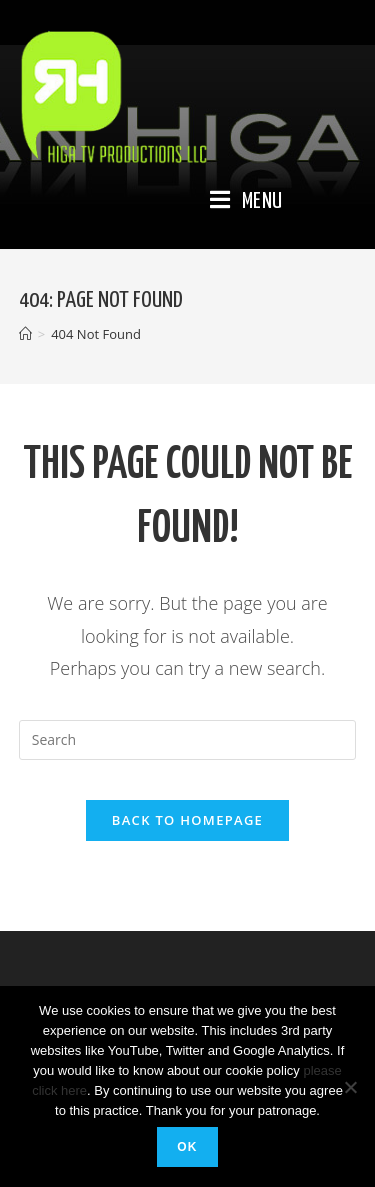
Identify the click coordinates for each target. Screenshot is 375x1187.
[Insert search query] (188, 740)
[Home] (25, 334)
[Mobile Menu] (246, 202)
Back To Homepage (187, 820)
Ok (187, 1147)
